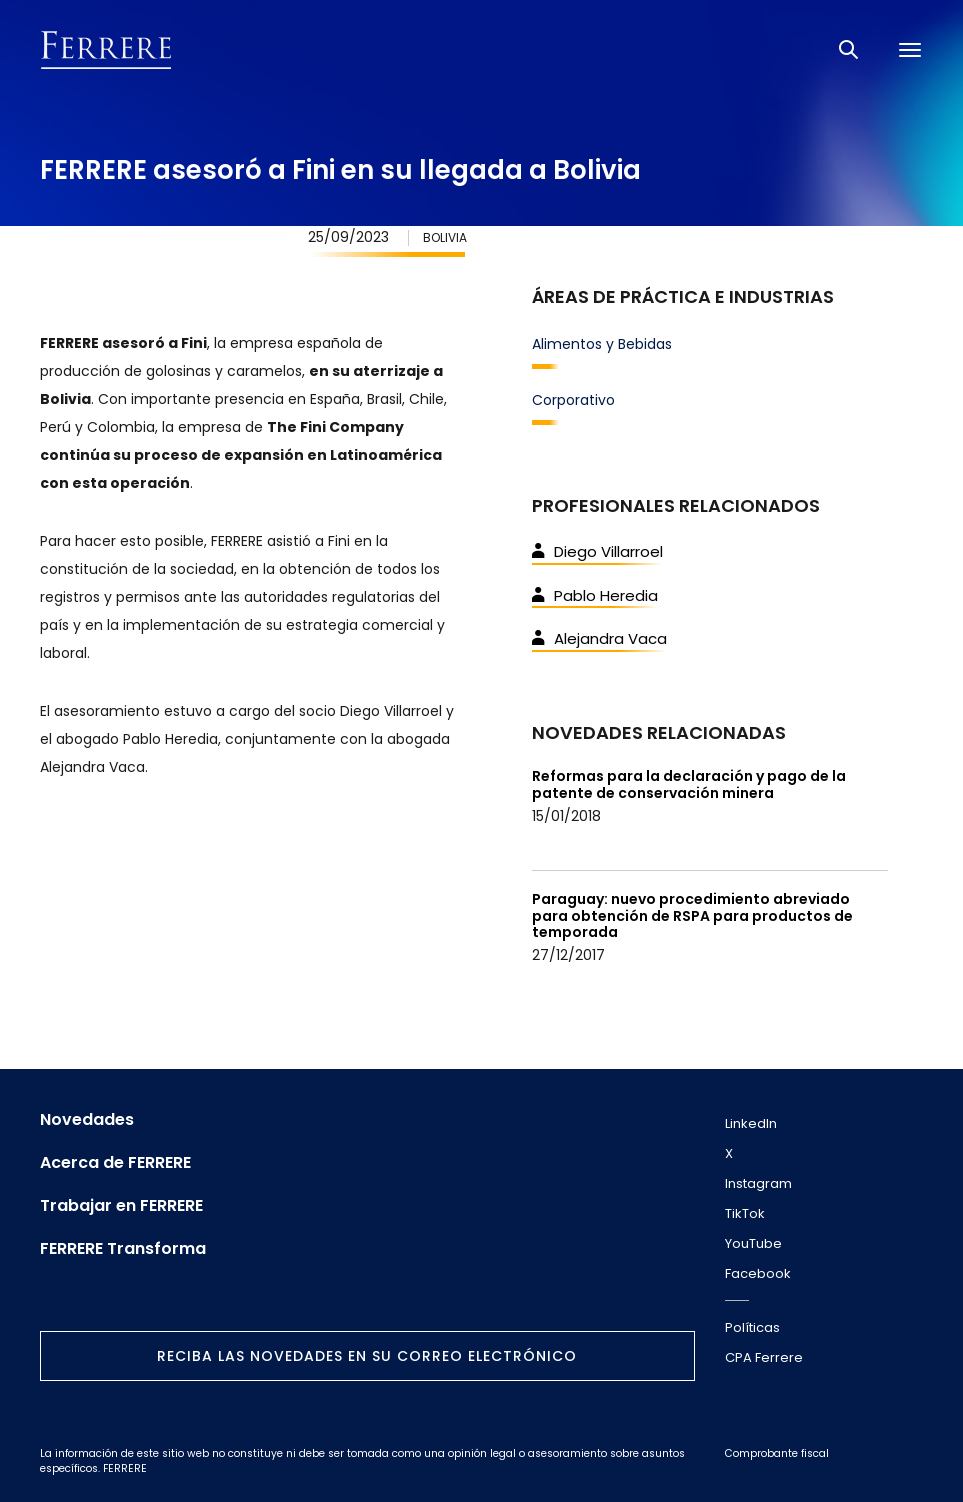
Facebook (758, 1273)
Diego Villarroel (597, 551)
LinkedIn (751, 1123)
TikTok (745, 1213)
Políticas (752, 1327)
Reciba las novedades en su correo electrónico (367, 1356)
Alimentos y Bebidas (602, 344)
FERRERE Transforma (123, 1249)
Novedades (87, 1120)
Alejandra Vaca (599, 638)
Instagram (758, 1183)
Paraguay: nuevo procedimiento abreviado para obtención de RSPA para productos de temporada (692, 916)
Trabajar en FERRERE (121, 1206)
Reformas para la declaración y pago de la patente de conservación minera (689, 784)
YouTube (753, 1243)
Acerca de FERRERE (115, 1163)
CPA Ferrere (764, 1357)
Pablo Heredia (595, 595)
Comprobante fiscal (777, 1453)
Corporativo (573, 400)
